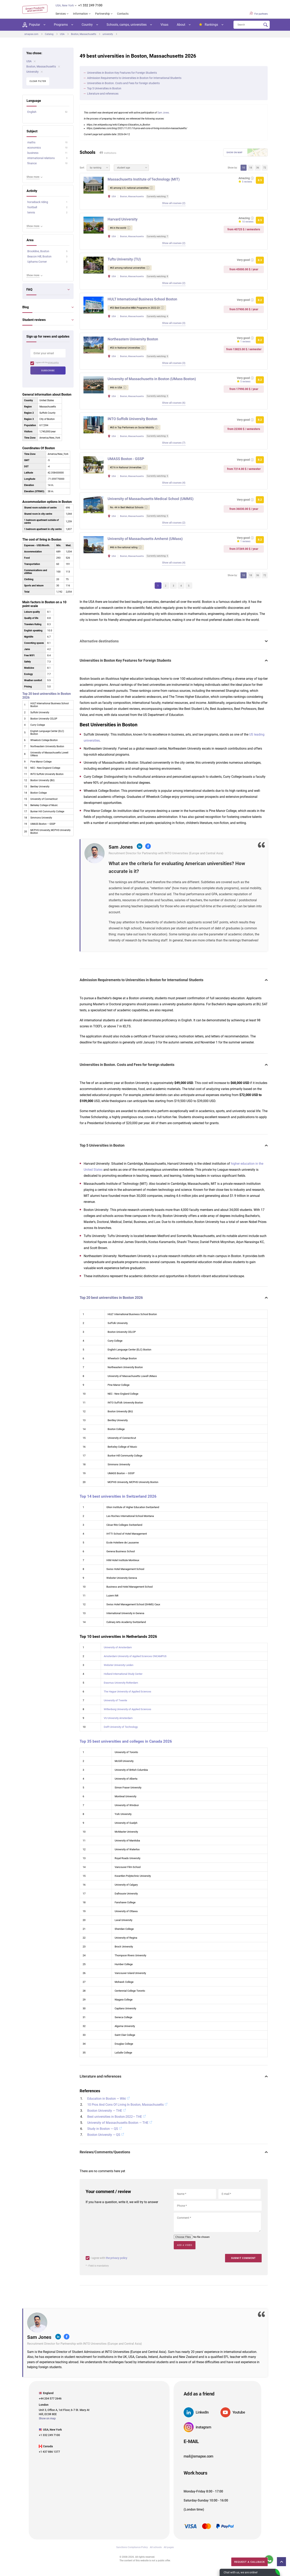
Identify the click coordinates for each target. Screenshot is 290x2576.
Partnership (102, 13)
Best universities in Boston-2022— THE (116, 2125)
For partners (259, 13)
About (181, 25)
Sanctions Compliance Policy (132, 2555)
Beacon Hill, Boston (39, 256)
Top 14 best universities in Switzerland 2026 (118, 1504)
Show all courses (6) (173, 407)
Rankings (208, 25)
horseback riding (37, 202)
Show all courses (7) (173, 448)
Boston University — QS (105, 2143)
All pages (169, 2555)
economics (34, 147)
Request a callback (240, 2560)
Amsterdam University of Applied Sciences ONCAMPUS (135, 1664)
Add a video (184, 2253)
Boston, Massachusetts (43, 66)
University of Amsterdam (118, 1655)
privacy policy (53, 362)
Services (61, 13)
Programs (61, 25)
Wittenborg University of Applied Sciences (127, 1717)
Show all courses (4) (173, 488)
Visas (164, 25)
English (31, 111)
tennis (31, 212)
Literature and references (102, 93)
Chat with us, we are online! (241, 2572)
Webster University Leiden (118, 1673)
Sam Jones (163, 112)
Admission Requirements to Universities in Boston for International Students (134, 78)
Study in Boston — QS (104, 2137)
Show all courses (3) (173, 325)
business (32, 152)
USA (31, 61)
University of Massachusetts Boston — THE (119, 2131)
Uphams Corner (37, 261)
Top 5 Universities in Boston (104, 88)
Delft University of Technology (121, 1735)
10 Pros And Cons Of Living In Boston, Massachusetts (127, 2113)
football (32, 207)
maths (31, 142)
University (34, 71)
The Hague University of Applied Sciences (127, 1699)
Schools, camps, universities (127, 25)
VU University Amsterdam (118, 1726)
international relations (41, 158)
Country (87, 25)
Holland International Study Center (123, 1682)
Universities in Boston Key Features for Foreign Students (122, 72)
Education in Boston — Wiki (108, 2107)
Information (80, 13)
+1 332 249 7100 (90, 5)
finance (32, 163)
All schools (156, 2555)
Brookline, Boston (38, 251)
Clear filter (38, 81)
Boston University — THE (106, 2119)
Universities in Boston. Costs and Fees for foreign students (123, 83)
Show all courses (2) (173, 203)
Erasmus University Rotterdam (121, 1690)
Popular (31, 24)
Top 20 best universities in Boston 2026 (111, 1306)
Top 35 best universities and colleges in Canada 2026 (126, 1749)
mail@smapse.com (198, 2464)
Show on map (234, 152)
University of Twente (115, 1708)
